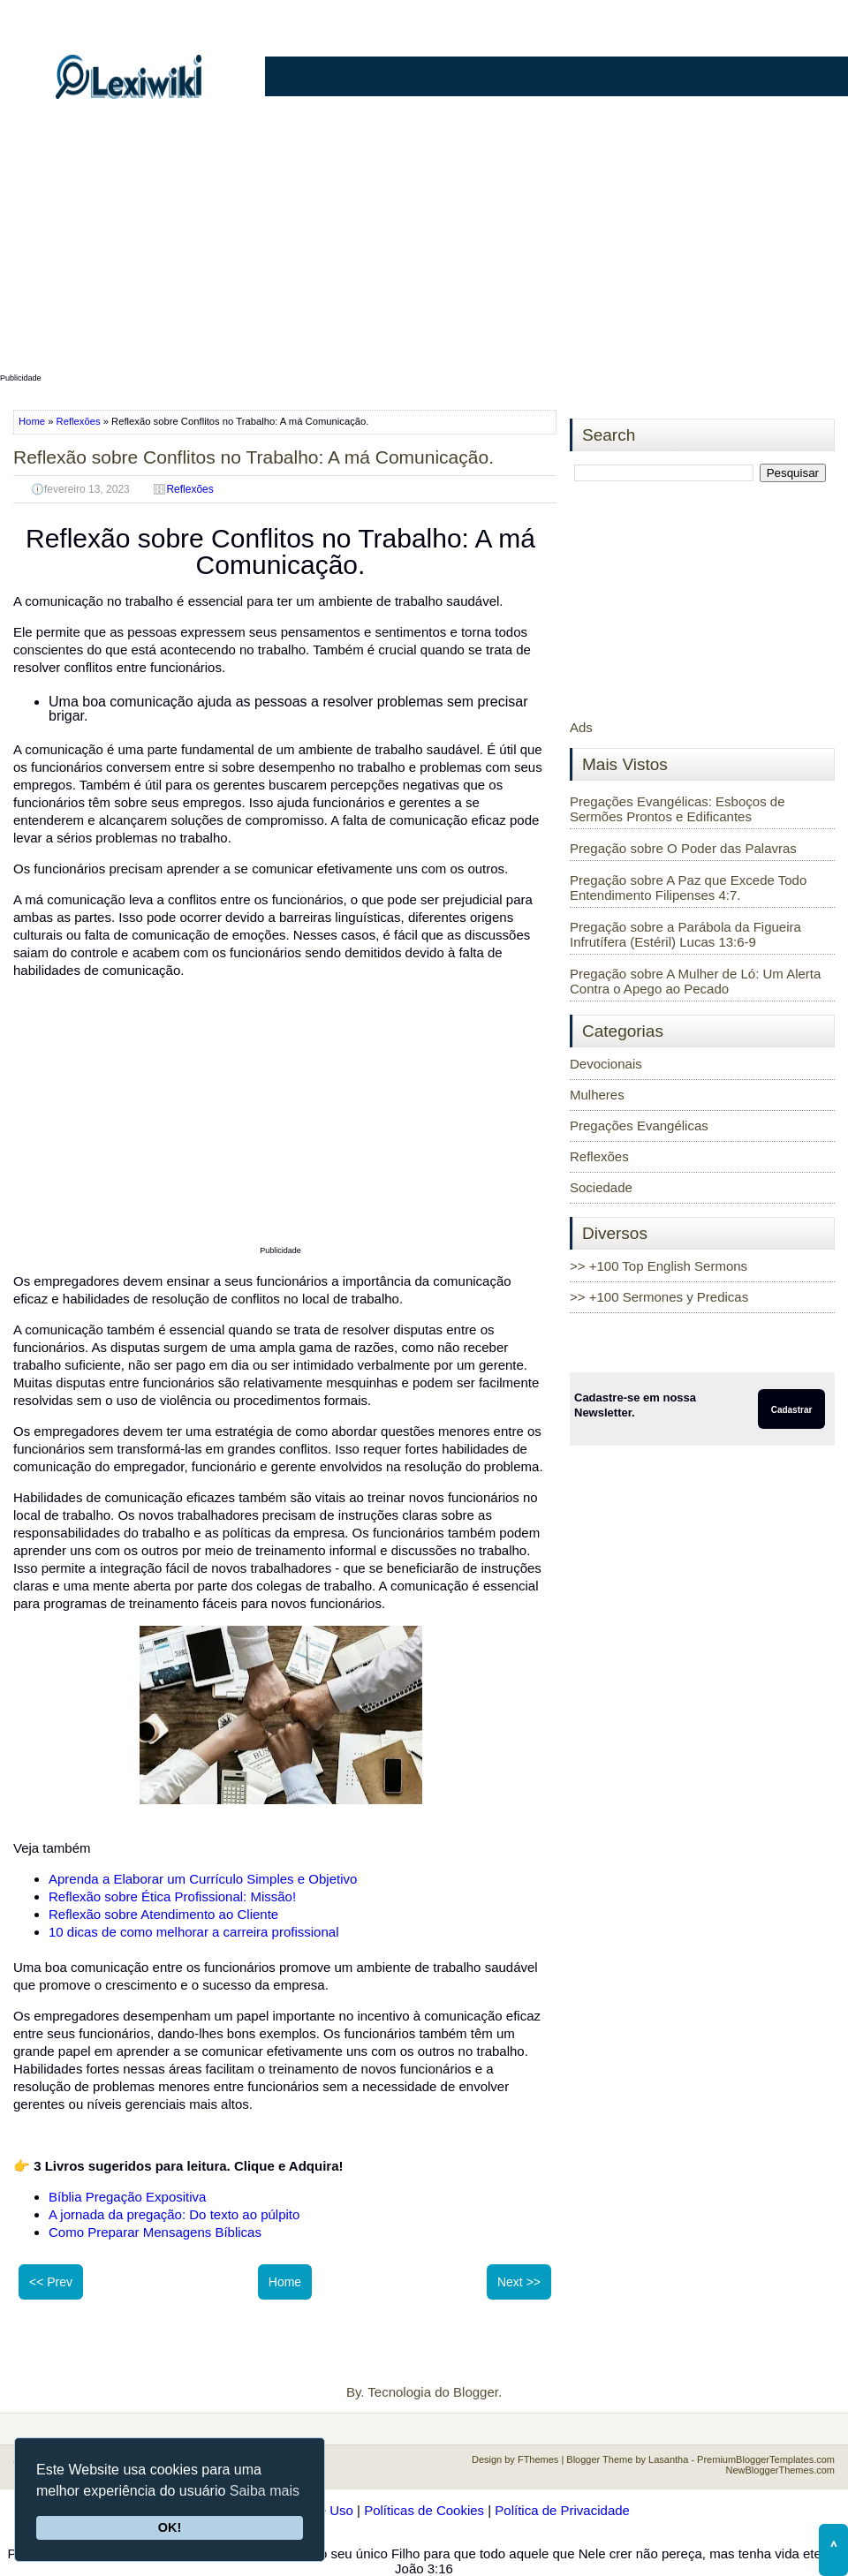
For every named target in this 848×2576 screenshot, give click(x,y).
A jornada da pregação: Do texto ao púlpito (174, 2214)
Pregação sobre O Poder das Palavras (683, 848)
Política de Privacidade (562, 2510)
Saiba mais (264, 2490)
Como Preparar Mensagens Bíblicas (155, 2232)
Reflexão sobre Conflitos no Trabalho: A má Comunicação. (253, 457)
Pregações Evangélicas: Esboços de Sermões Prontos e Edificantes (677, 809)
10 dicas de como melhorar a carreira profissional (193, 1931)
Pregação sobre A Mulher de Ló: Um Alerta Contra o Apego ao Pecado (695, 981)
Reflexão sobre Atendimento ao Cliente (163, 1914)
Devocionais (606, 1063)
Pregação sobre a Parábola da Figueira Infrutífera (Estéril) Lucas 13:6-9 (685, 934)
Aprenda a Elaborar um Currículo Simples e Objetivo (203, 1878)
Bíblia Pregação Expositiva (127, 2196)
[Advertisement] (424, 244)
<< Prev (50, 2282)
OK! (169, 2527)
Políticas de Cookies (424, 2510)
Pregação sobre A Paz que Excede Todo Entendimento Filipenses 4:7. (688, 888)
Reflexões (79, 421)
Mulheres (597, 1094)
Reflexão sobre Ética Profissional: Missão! (172, 1896)
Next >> (519, 2282)
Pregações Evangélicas (639, 1125)
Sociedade (601, 1187)
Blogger (475, 2391)
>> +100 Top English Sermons (658, 1265)
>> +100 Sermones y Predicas (659, 1296)
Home (33, 421)
